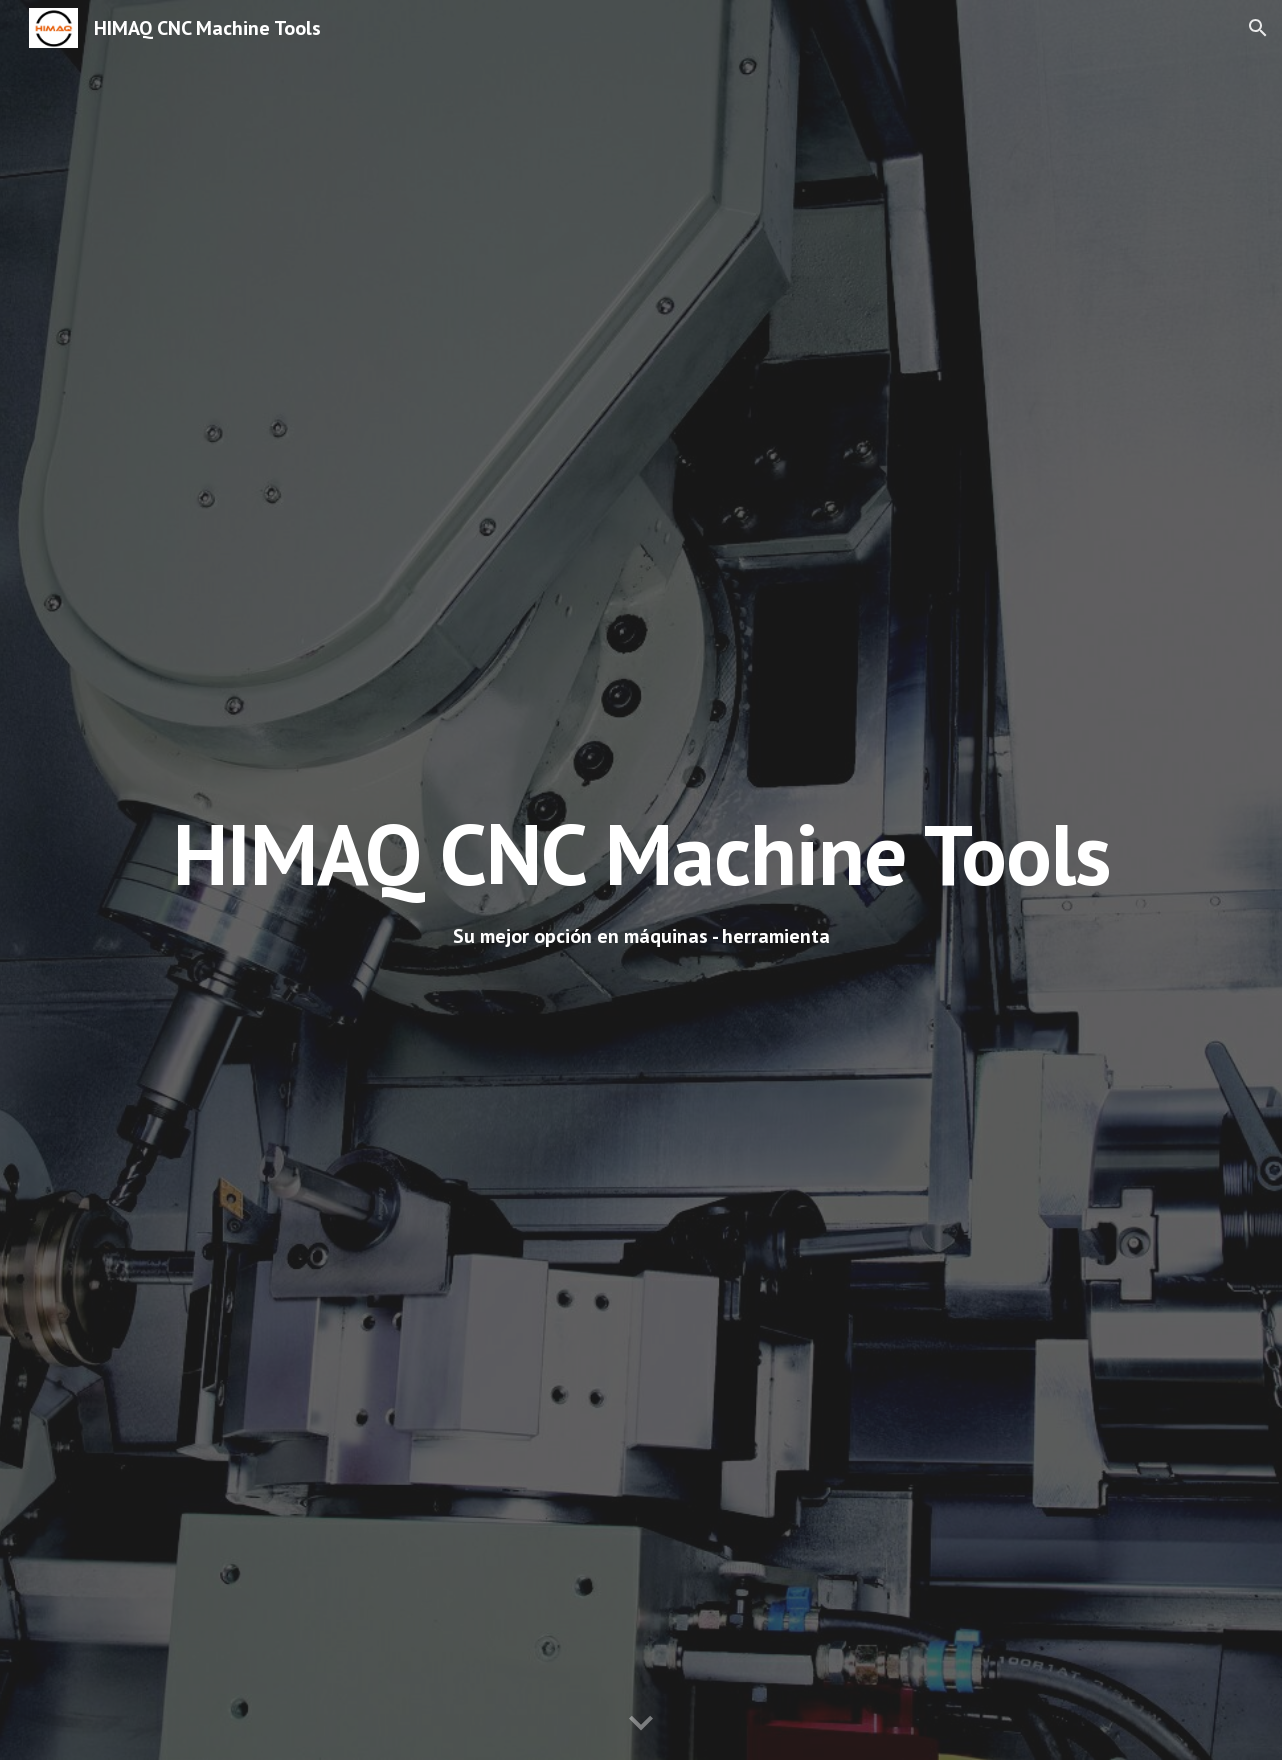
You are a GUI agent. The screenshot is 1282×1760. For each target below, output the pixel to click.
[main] (641, 853)
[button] (1258, 28)
